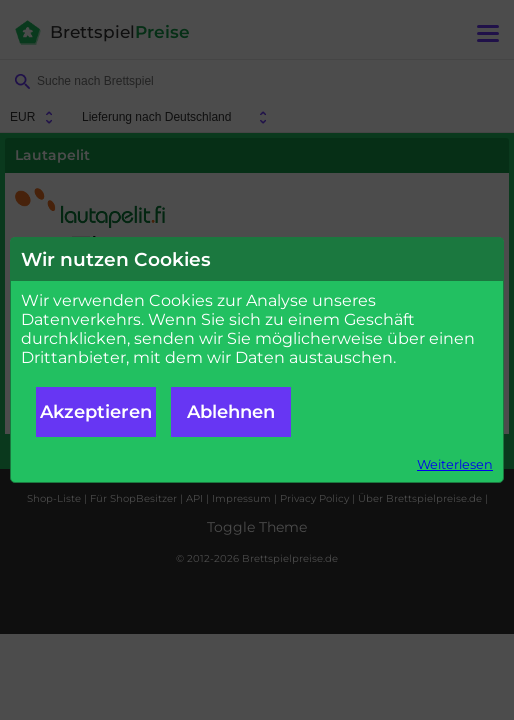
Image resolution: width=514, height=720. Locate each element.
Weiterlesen (455, 464)
